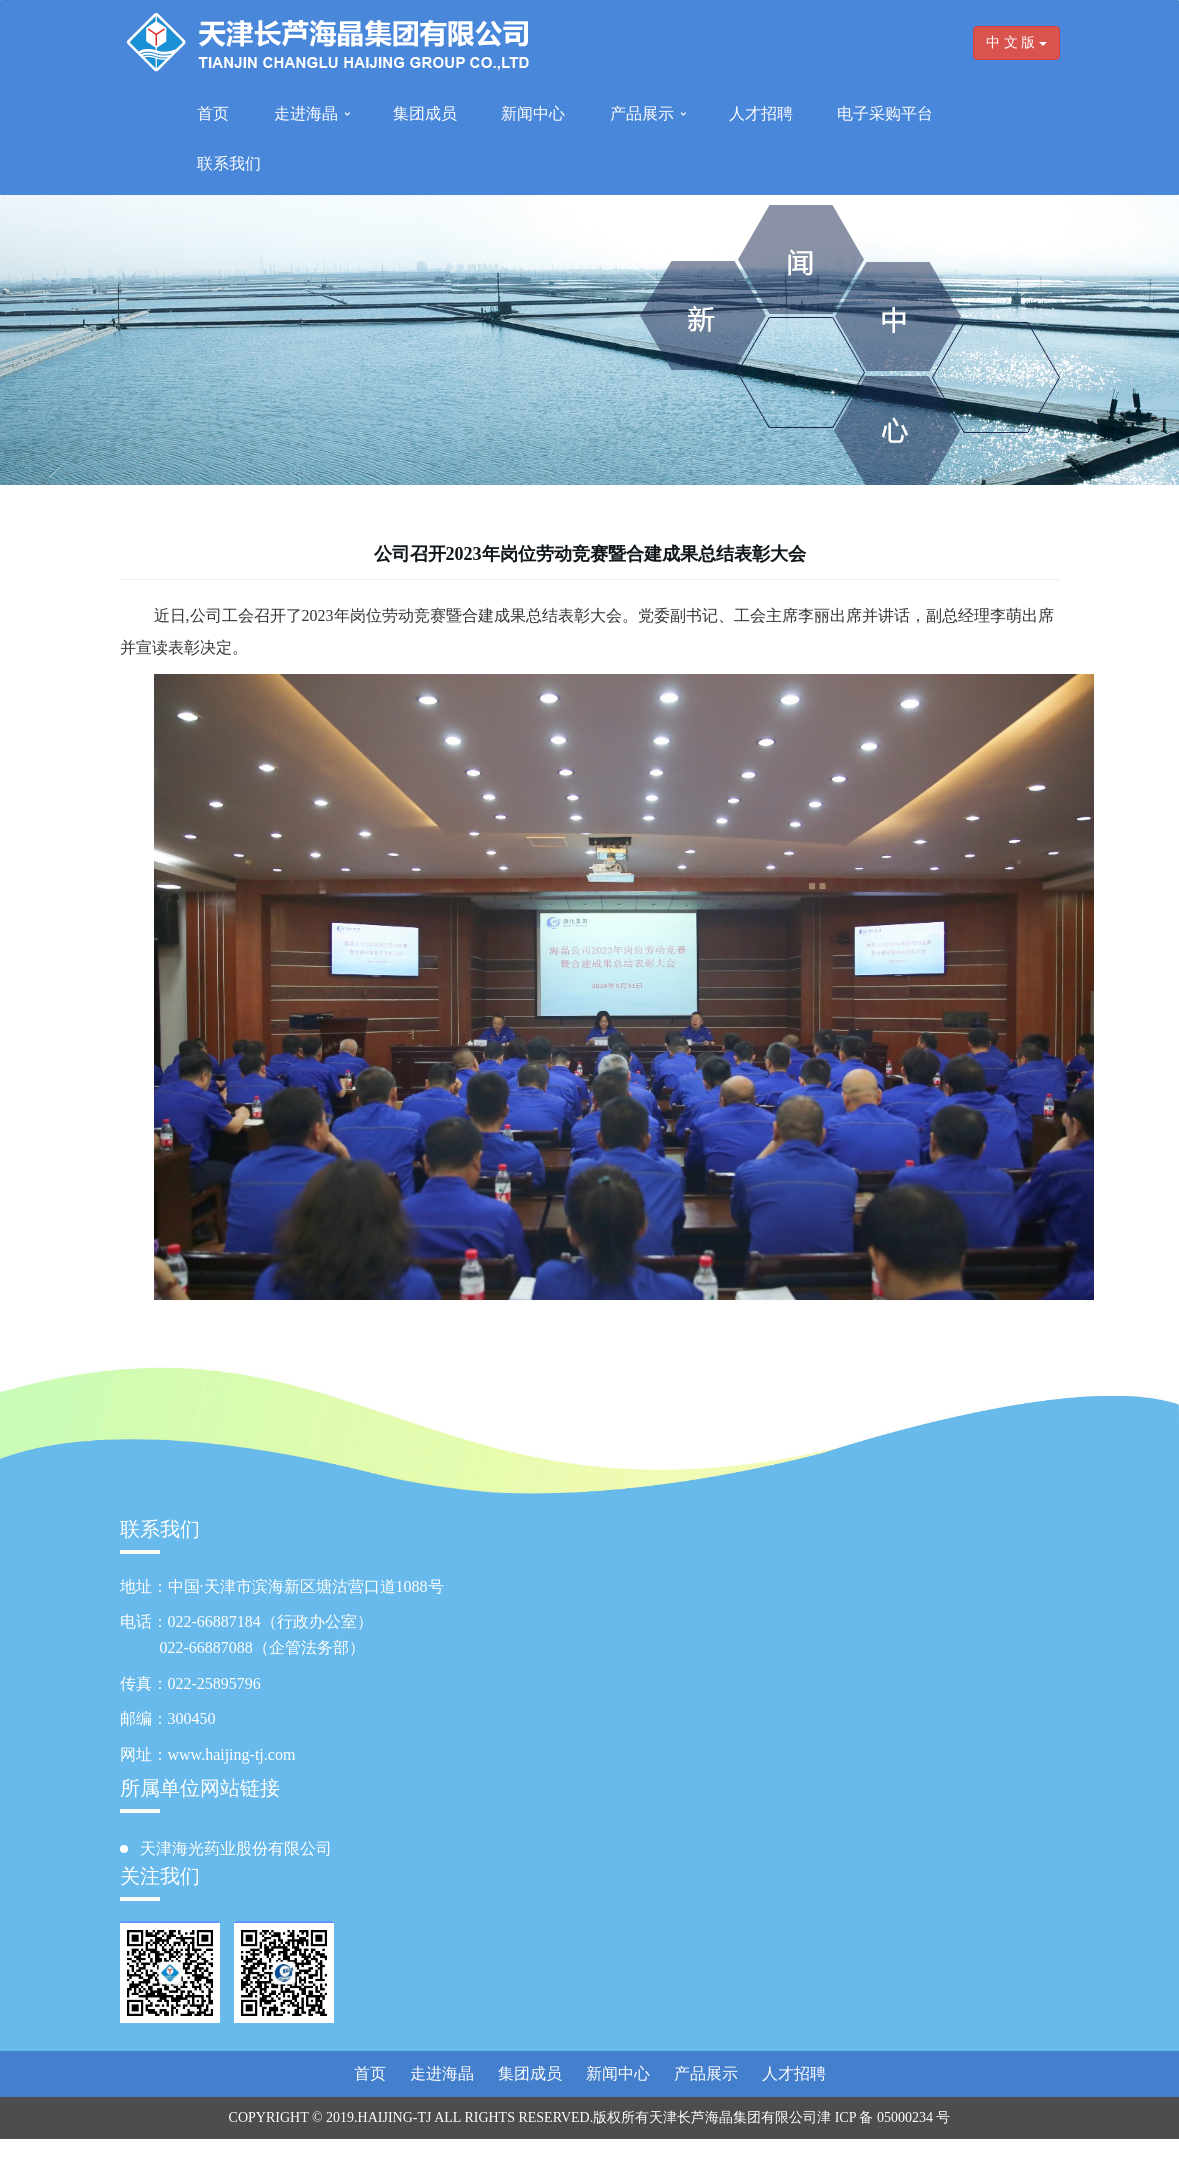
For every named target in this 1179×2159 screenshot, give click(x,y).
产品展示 (642, 113)
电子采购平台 (885, 113)
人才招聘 (761, 113)
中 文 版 (1016, 42)
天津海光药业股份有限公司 (236, 1848)
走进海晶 (306, 113)
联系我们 (229, 163)
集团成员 (425, 113)
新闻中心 (533, 113)
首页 (213, 113)
